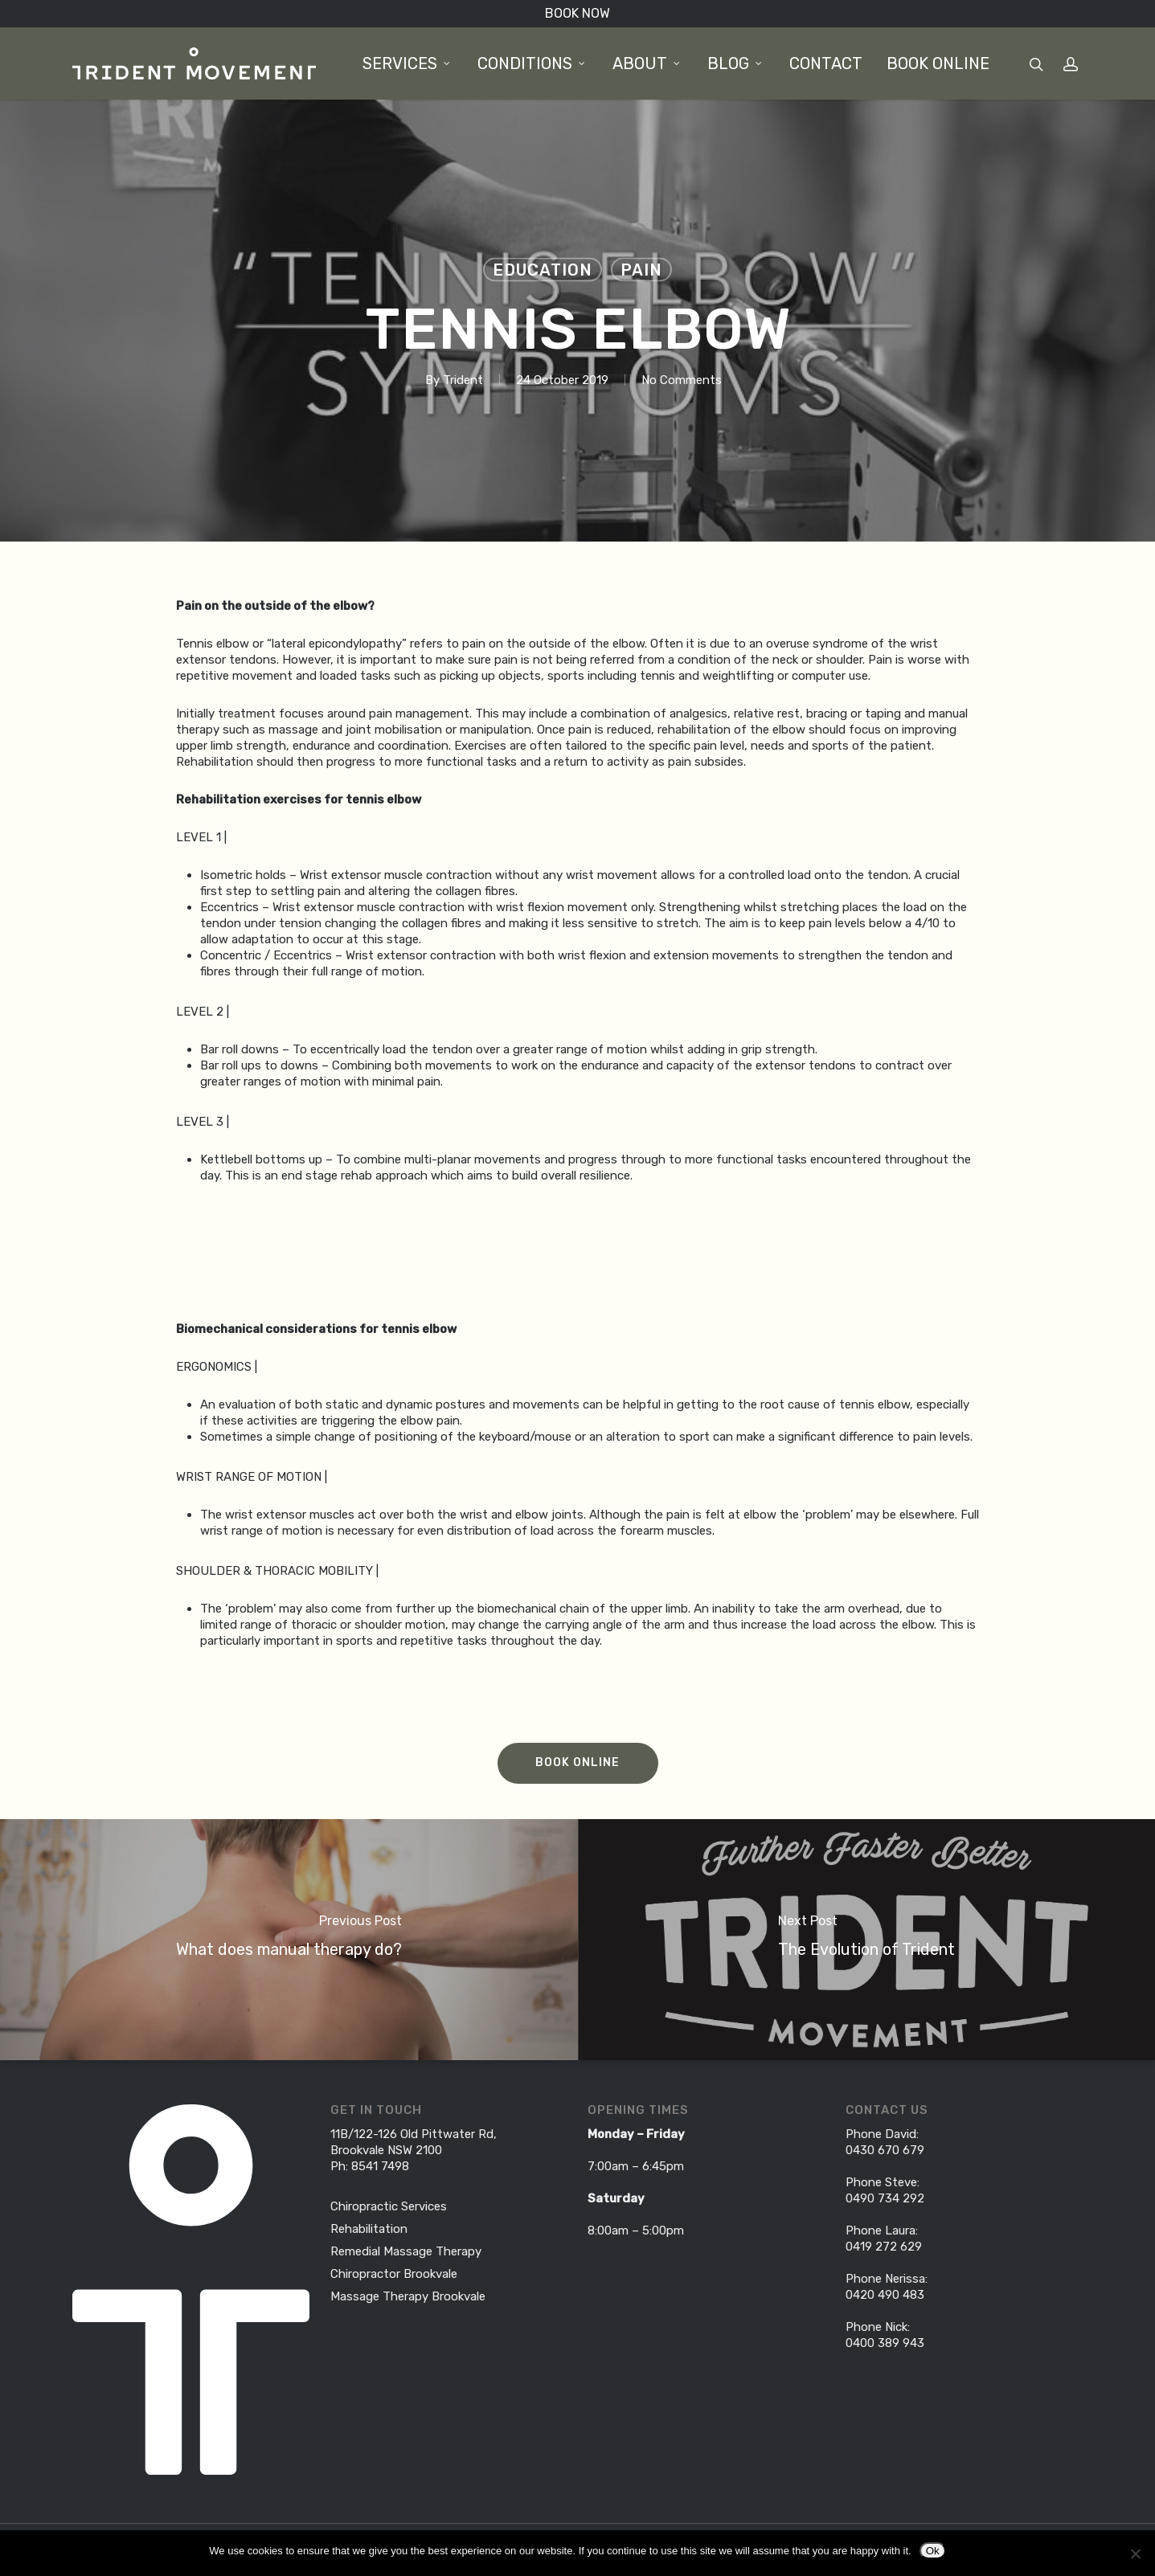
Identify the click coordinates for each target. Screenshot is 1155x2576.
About (647, 63)
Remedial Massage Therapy (405, 2251)
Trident (463, 380)
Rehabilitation (369, 2229)
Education (542, 270)
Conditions (532, 63)
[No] (1135, 2553)
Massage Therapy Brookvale (407, 2296)
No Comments (681, 380)
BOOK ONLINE (938, 63)
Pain (641, 270)
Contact (825, 63)
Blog (735, 63)
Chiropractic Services (388, 2206)
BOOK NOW (577, 13)
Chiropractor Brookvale (393, 2274)
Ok (933, 2551)
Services (407, 63)
